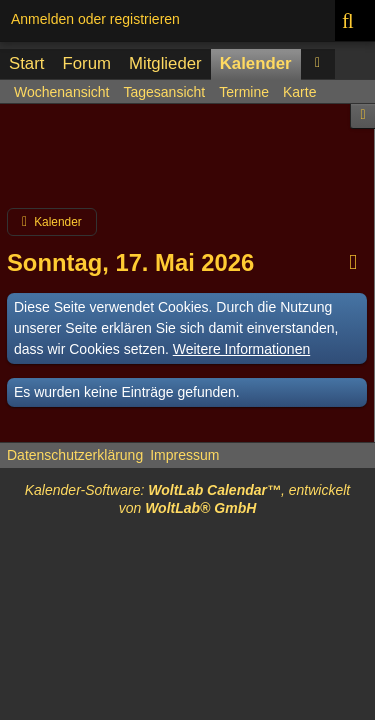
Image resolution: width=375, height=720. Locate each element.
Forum (86, 63)
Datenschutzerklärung (75, 455)
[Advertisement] (187, 164)
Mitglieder (165, 63)
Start (26, 63)
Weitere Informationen (241, 349)
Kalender (256, 63)
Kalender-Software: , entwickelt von (188, 499)
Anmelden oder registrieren (95, 19)
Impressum (184, 455)
